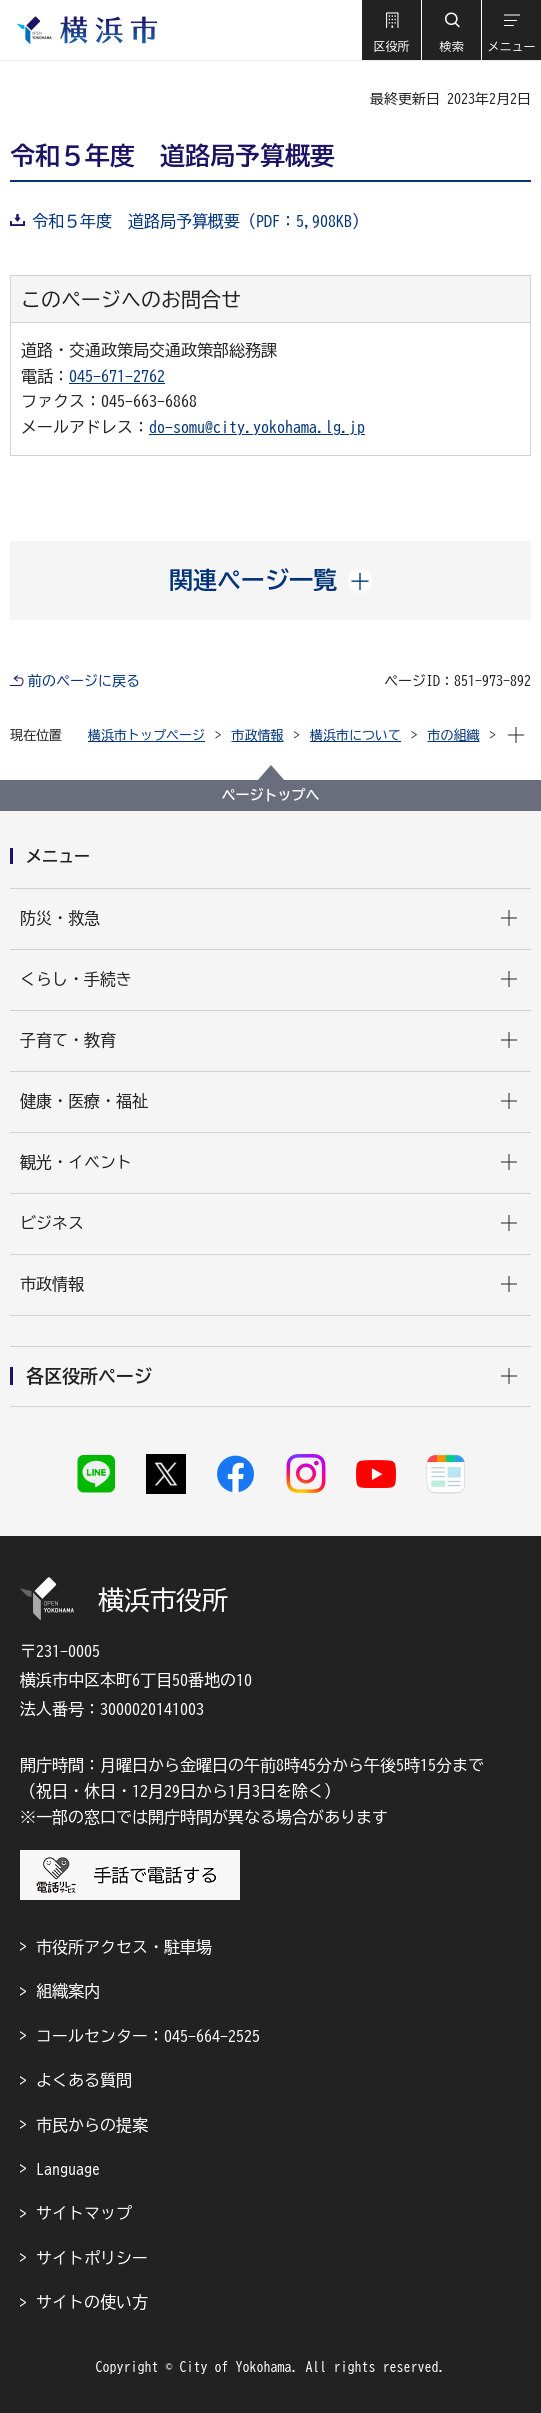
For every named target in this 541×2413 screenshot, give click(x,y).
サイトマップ (84, 2213)
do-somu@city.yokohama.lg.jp (257, 427)
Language (68, 2169)
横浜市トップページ (146, 735)
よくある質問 (84, 2080)
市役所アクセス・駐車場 (124, 1947)
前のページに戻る (84, 681)
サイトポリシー (92, 2258)
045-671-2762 (117, 376)
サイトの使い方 (92, 2302)
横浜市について (355, 735)
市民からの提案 (92, 2125)
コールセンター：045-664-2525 (148, 2036)
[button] (391, 30)
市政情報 (258, 735)
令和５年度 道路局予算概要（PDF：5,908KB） (200, 221)
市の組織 (454, 735)
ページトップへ (271, 795)
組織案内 (68, 1991)
